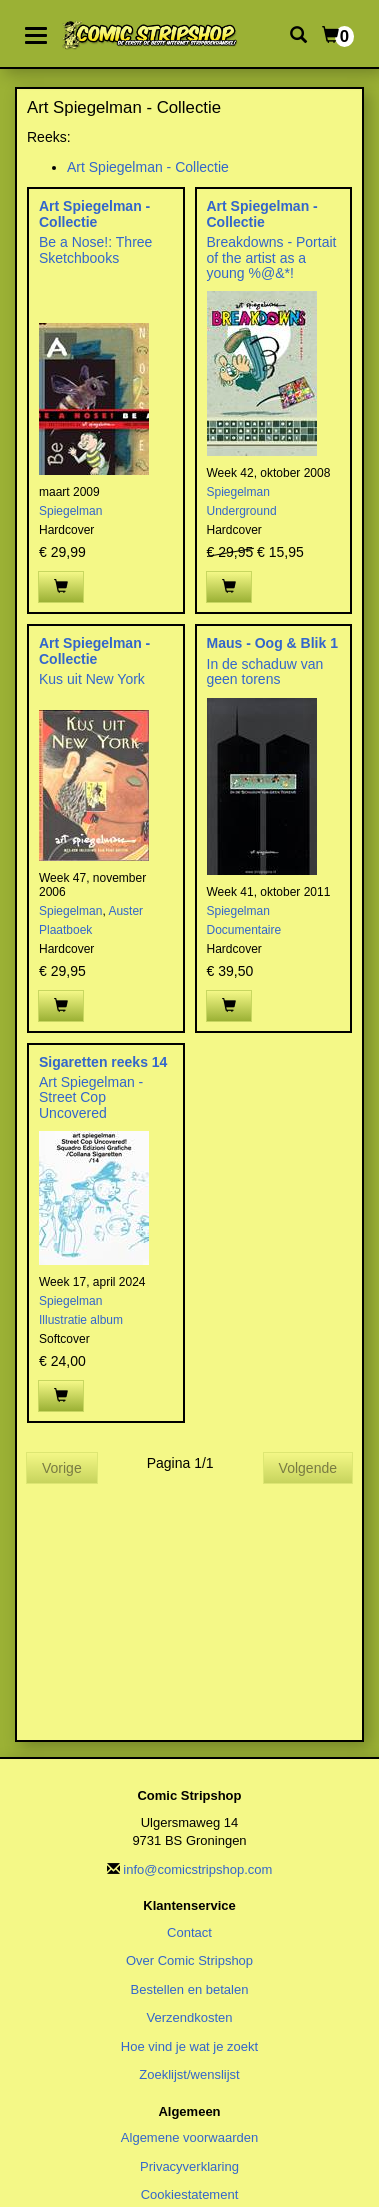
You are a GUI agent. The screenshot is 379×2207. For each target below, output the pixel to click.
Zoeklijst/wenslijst (189, 2074)
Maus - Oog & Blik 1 (272, 643)
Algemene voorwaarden (189, 2137)
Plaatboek (65, 930)
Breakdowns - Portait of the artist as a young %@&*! (272, 257)
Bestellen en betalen (190, 1989)
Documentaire (244, 930)
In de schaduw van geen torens (265, 671)
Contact (189, 1932)
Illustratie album (81, 1320)
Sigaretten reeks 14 (103, 1062)
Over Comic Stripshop (189, 1960)
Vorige (62, 1468)
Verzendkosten (189, 2017)
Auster (125, 911)
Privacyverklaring (189, 2166)
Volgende (308, 1468)
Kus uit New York (92, 679)
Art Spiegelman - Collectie (148, 167)
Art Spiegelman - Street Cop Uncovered (91, 1097)
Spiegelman (70, 511)
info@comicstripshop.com (197, 1869)
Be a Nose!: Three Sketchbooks (95, 249)
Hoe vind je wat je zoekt (189, 2046)
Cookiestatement (190, 2194)
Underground (242, 511)
